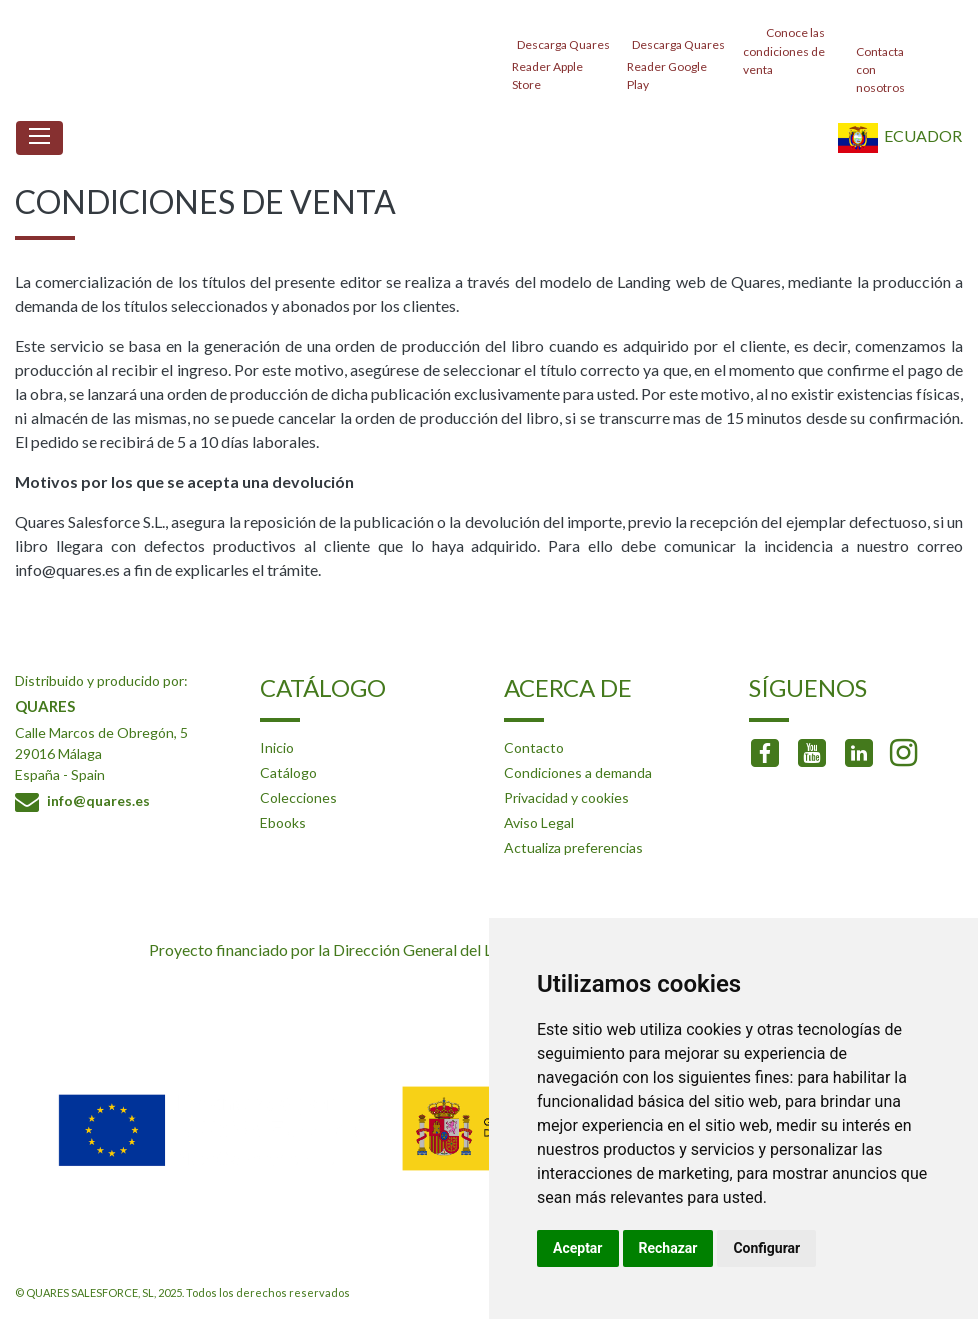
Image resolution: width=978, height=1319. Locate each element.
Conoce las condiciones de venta (784, 49)
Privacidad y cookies (566, 797)
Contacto (534, 747)
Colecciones (298, 797)
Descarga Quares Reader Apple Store (561, 58)
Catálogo (288, 772)
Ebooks (283, 822)
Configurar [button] (766, 1248)
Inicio (277, 747)
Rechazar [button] (668, 1248)
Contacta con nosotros (880, 58)
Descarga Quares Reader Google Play (676, 58)
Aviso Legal (539, 822)
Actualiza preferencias (573, 847)
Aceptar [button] (578, 1248)
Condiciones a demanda (578, 772)
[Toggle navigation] (39, 138)
